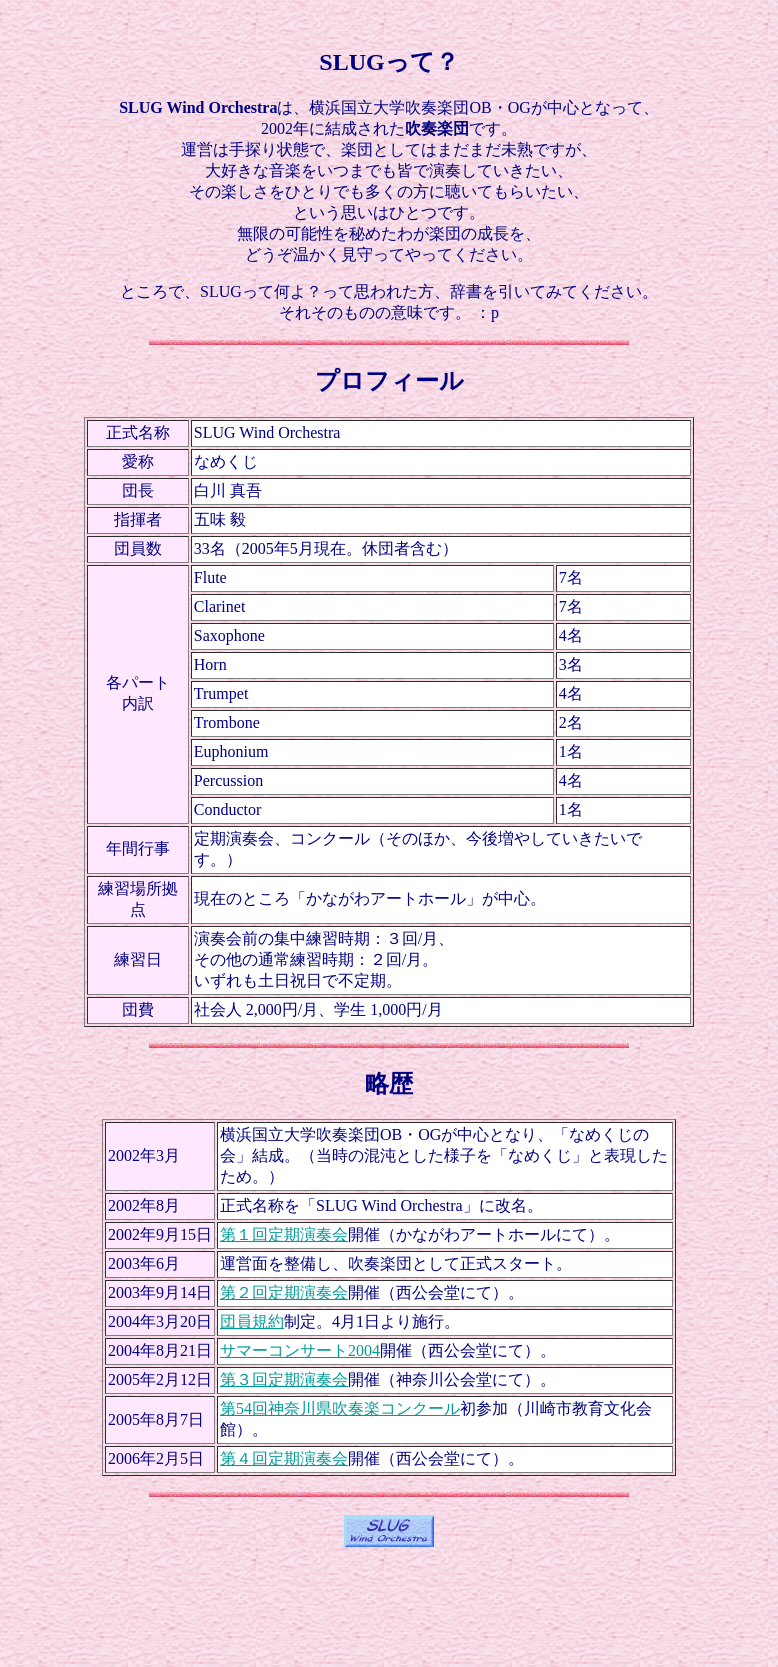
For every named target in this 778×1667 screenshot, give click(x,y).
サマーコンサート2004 (300, 1350)
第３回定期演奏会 (284, 1379)
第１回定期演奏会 (284, 1234)
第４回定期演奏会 (284, 1458)
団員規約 (252, 1321)
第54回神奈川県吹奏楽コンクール (340, 1408)
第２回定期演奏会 (284, 1292)
